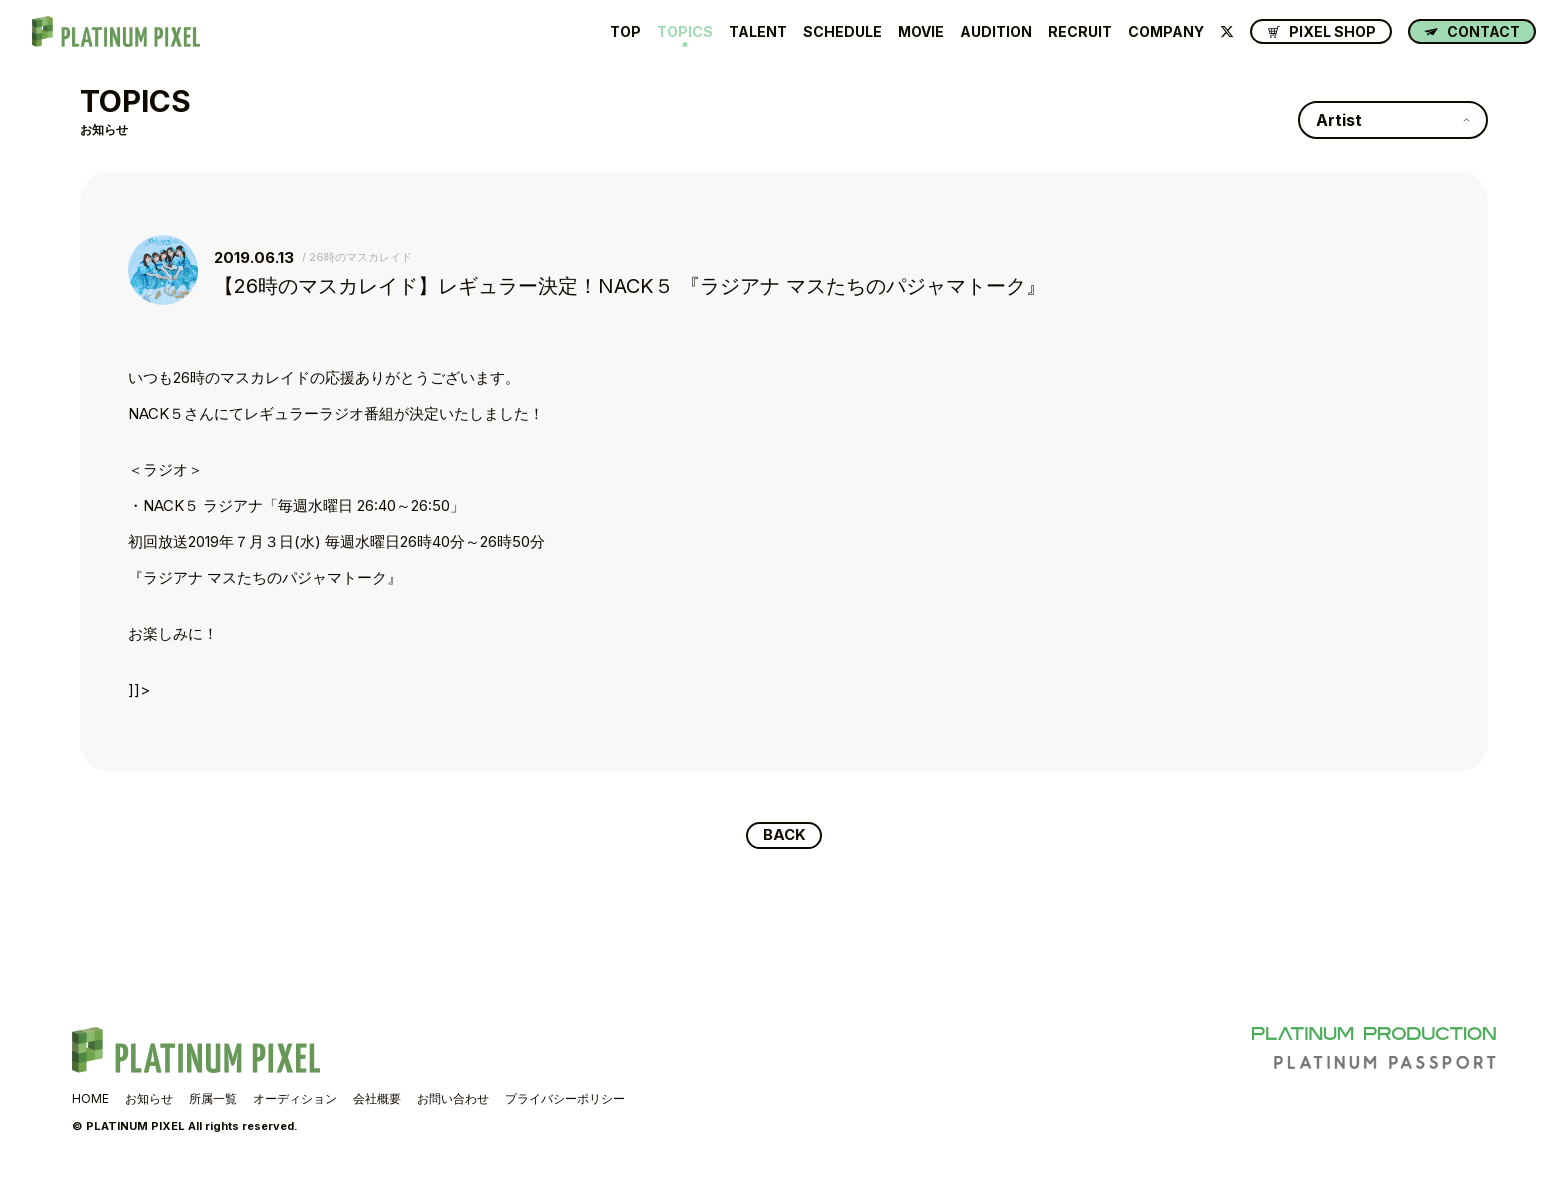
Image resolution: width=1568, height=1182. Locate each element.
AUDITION (996, 32)
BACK (784, 836)
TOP (625, 32)
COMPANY (1166, 32)
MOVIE (921, 32)
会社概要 (377, 1099)
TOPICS (685, 32)
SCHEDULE (842, 32)
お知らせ (149, 1099)
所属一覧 (213, 1099)
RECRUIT (1080, 32)
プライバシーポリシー (565, 1099)
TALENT (758, 32)
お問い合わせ (453, 1099)
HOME (90, 1099)
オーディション (295, 1099)
